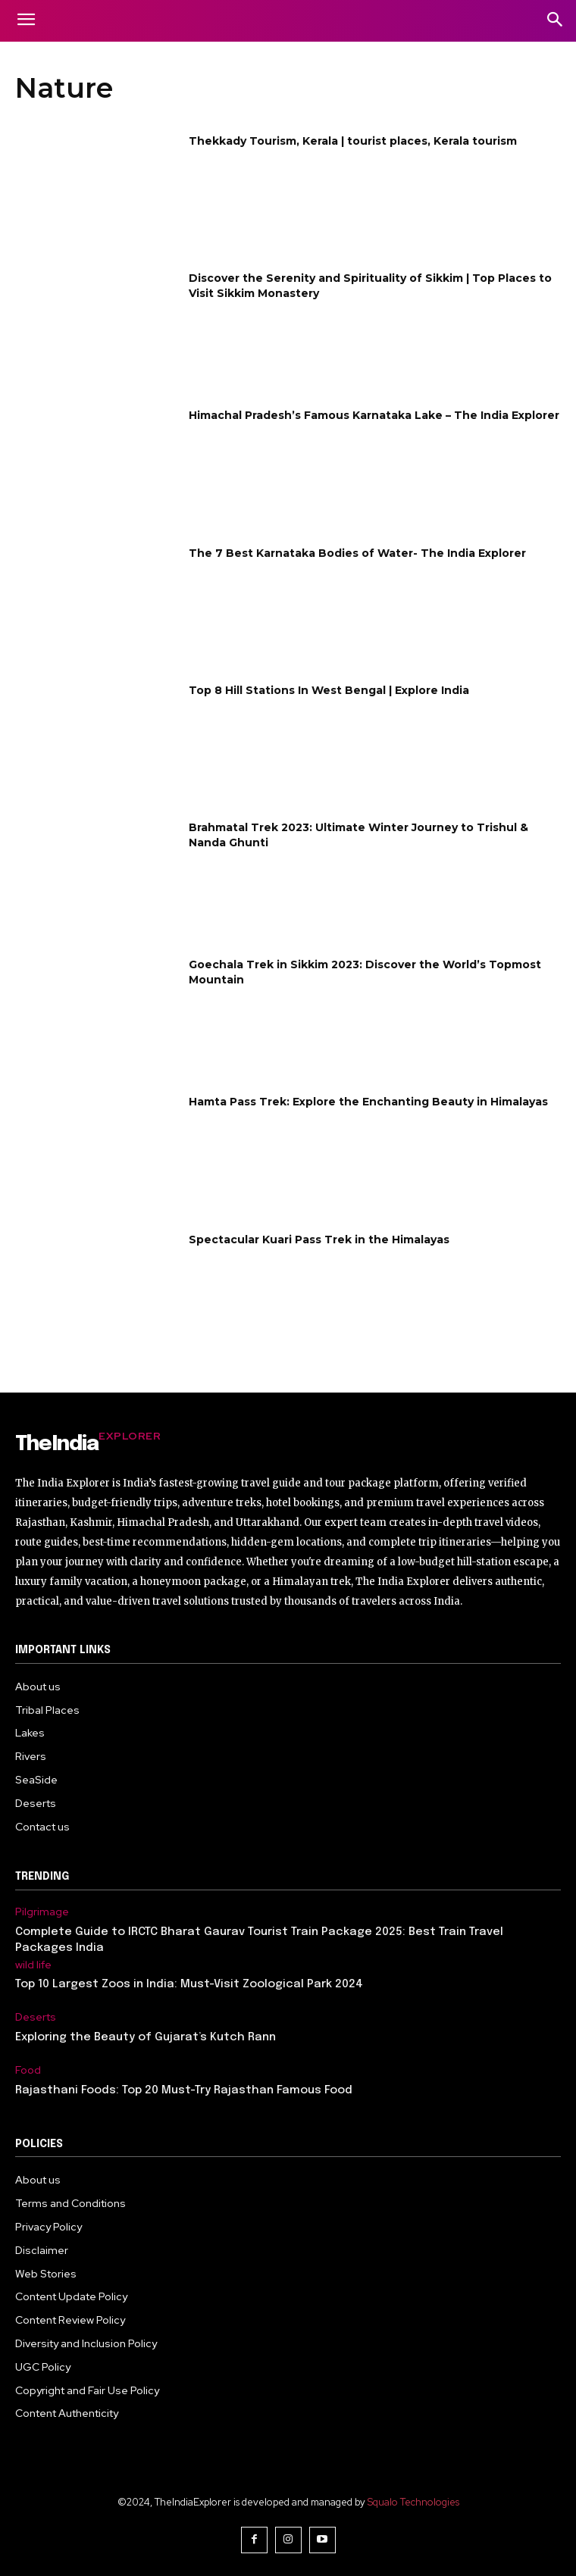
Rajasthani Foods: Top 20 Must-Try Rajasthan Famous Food (183, 2090)
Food (28, 2070)
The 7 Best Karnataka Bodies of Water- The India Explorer (357, 553)
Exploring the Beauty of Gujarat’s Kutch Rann (145, 2037)
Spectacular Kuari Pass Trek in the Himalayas (319, 1239)
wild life (33, 1965)
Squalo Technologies (413, 2502)
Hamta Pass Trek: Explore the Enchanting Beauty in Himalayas (368, 1101)
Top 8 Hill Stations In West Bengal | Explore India (329, 690)
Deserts (35, 2017)
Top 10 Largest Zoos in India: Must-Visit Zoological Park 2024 (189, 1984)
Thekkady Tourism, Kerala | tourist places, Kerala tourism (353, 141)
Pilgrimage (42, 1911)
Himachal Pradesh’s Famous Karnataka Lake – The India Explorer (374, 415)
